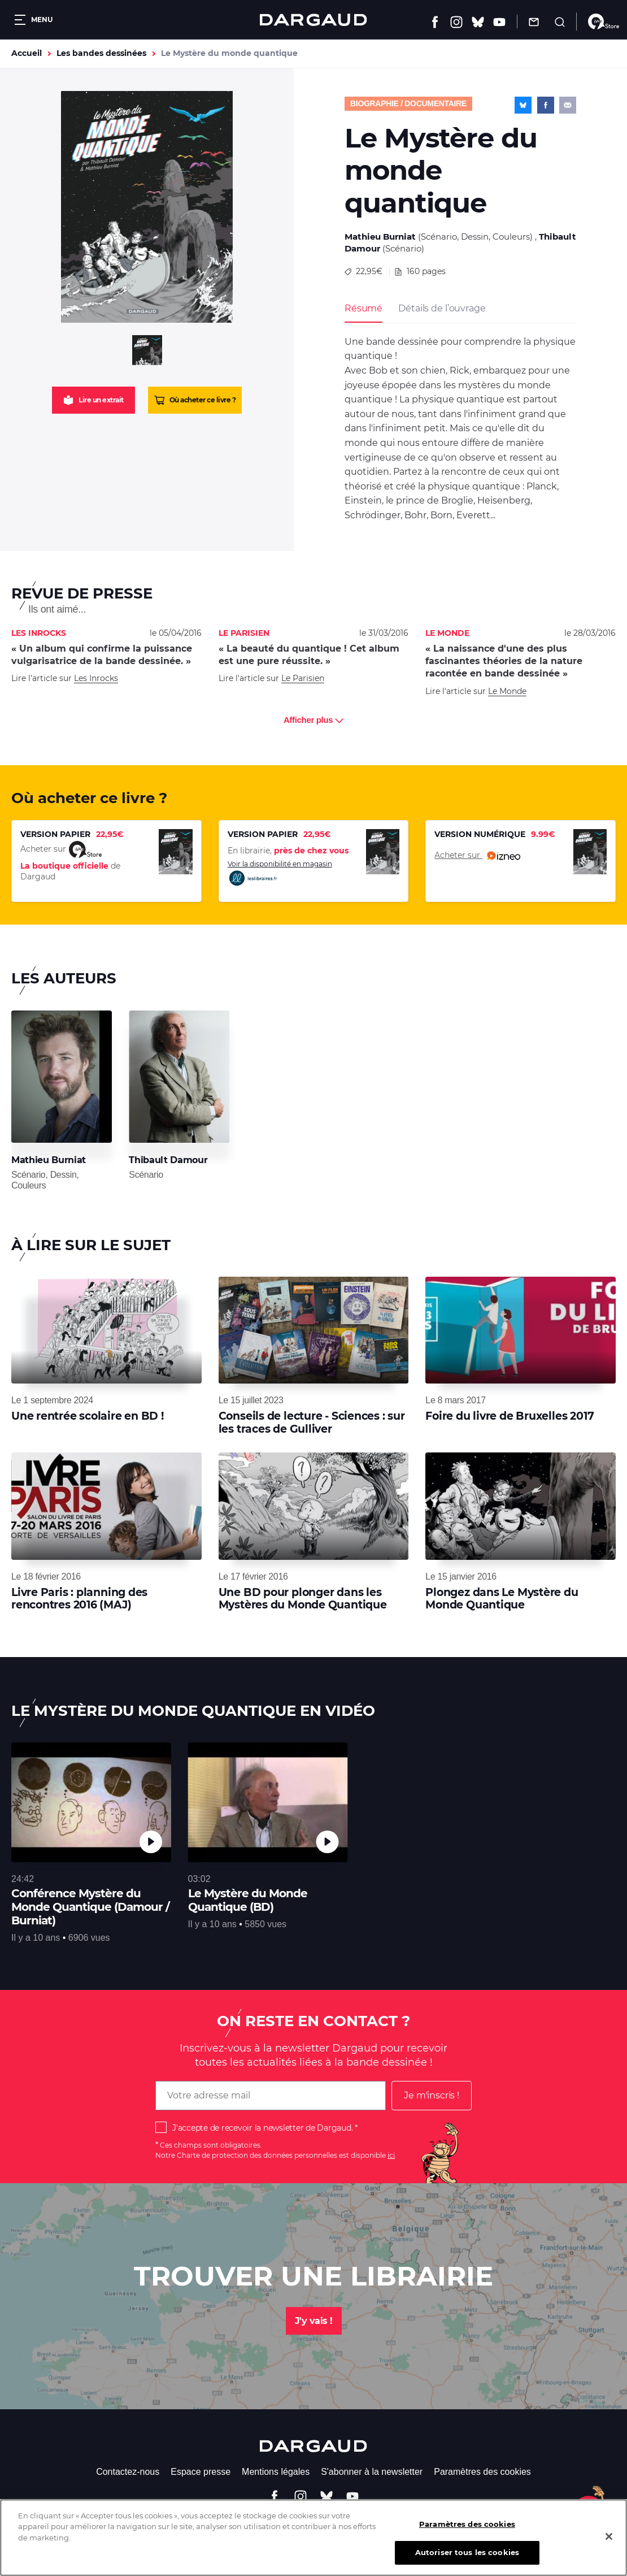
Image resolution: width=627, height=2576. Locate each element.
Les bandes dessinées (101, 53)
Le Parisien (302, 678)
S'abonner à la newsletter (372, 2472)
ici (391, 2155)
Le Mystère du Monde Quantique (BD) (247, 1900)
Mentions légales (276, 2472)
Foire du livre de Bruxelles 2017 (509, 1416)
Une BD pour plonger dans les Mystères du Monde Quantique (303, 1598)
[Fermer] (608, 2544)
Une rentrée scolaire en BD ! (87, 1416)
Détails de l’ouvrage (441, 308)
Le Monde (507, 691)
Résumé (363, 308)
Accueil (26, 53)
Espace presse (200, 2472)
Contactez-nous (127, 2472)
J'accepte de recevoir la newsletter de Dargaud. (262, 2128)
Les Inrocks (96, 678)
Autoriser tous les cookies (467, 2560)
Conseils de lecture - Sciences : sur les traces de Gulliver (312, 1422)
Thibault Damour (168, 1160)
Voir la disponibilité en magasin (280, 873)
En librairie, (288, 850)
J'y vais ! (314, 2320)
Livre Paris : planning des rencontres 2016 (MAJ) (79, 1598)
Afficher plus (313, 720)
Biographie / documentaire (408, 103)
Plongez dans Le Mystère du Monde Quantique (501, 1598)
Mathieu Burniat (380, 236)
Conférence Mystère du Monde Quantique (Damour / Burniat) (90, 1907)
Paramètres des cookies (482, 2472)
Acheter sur (477, 855)
